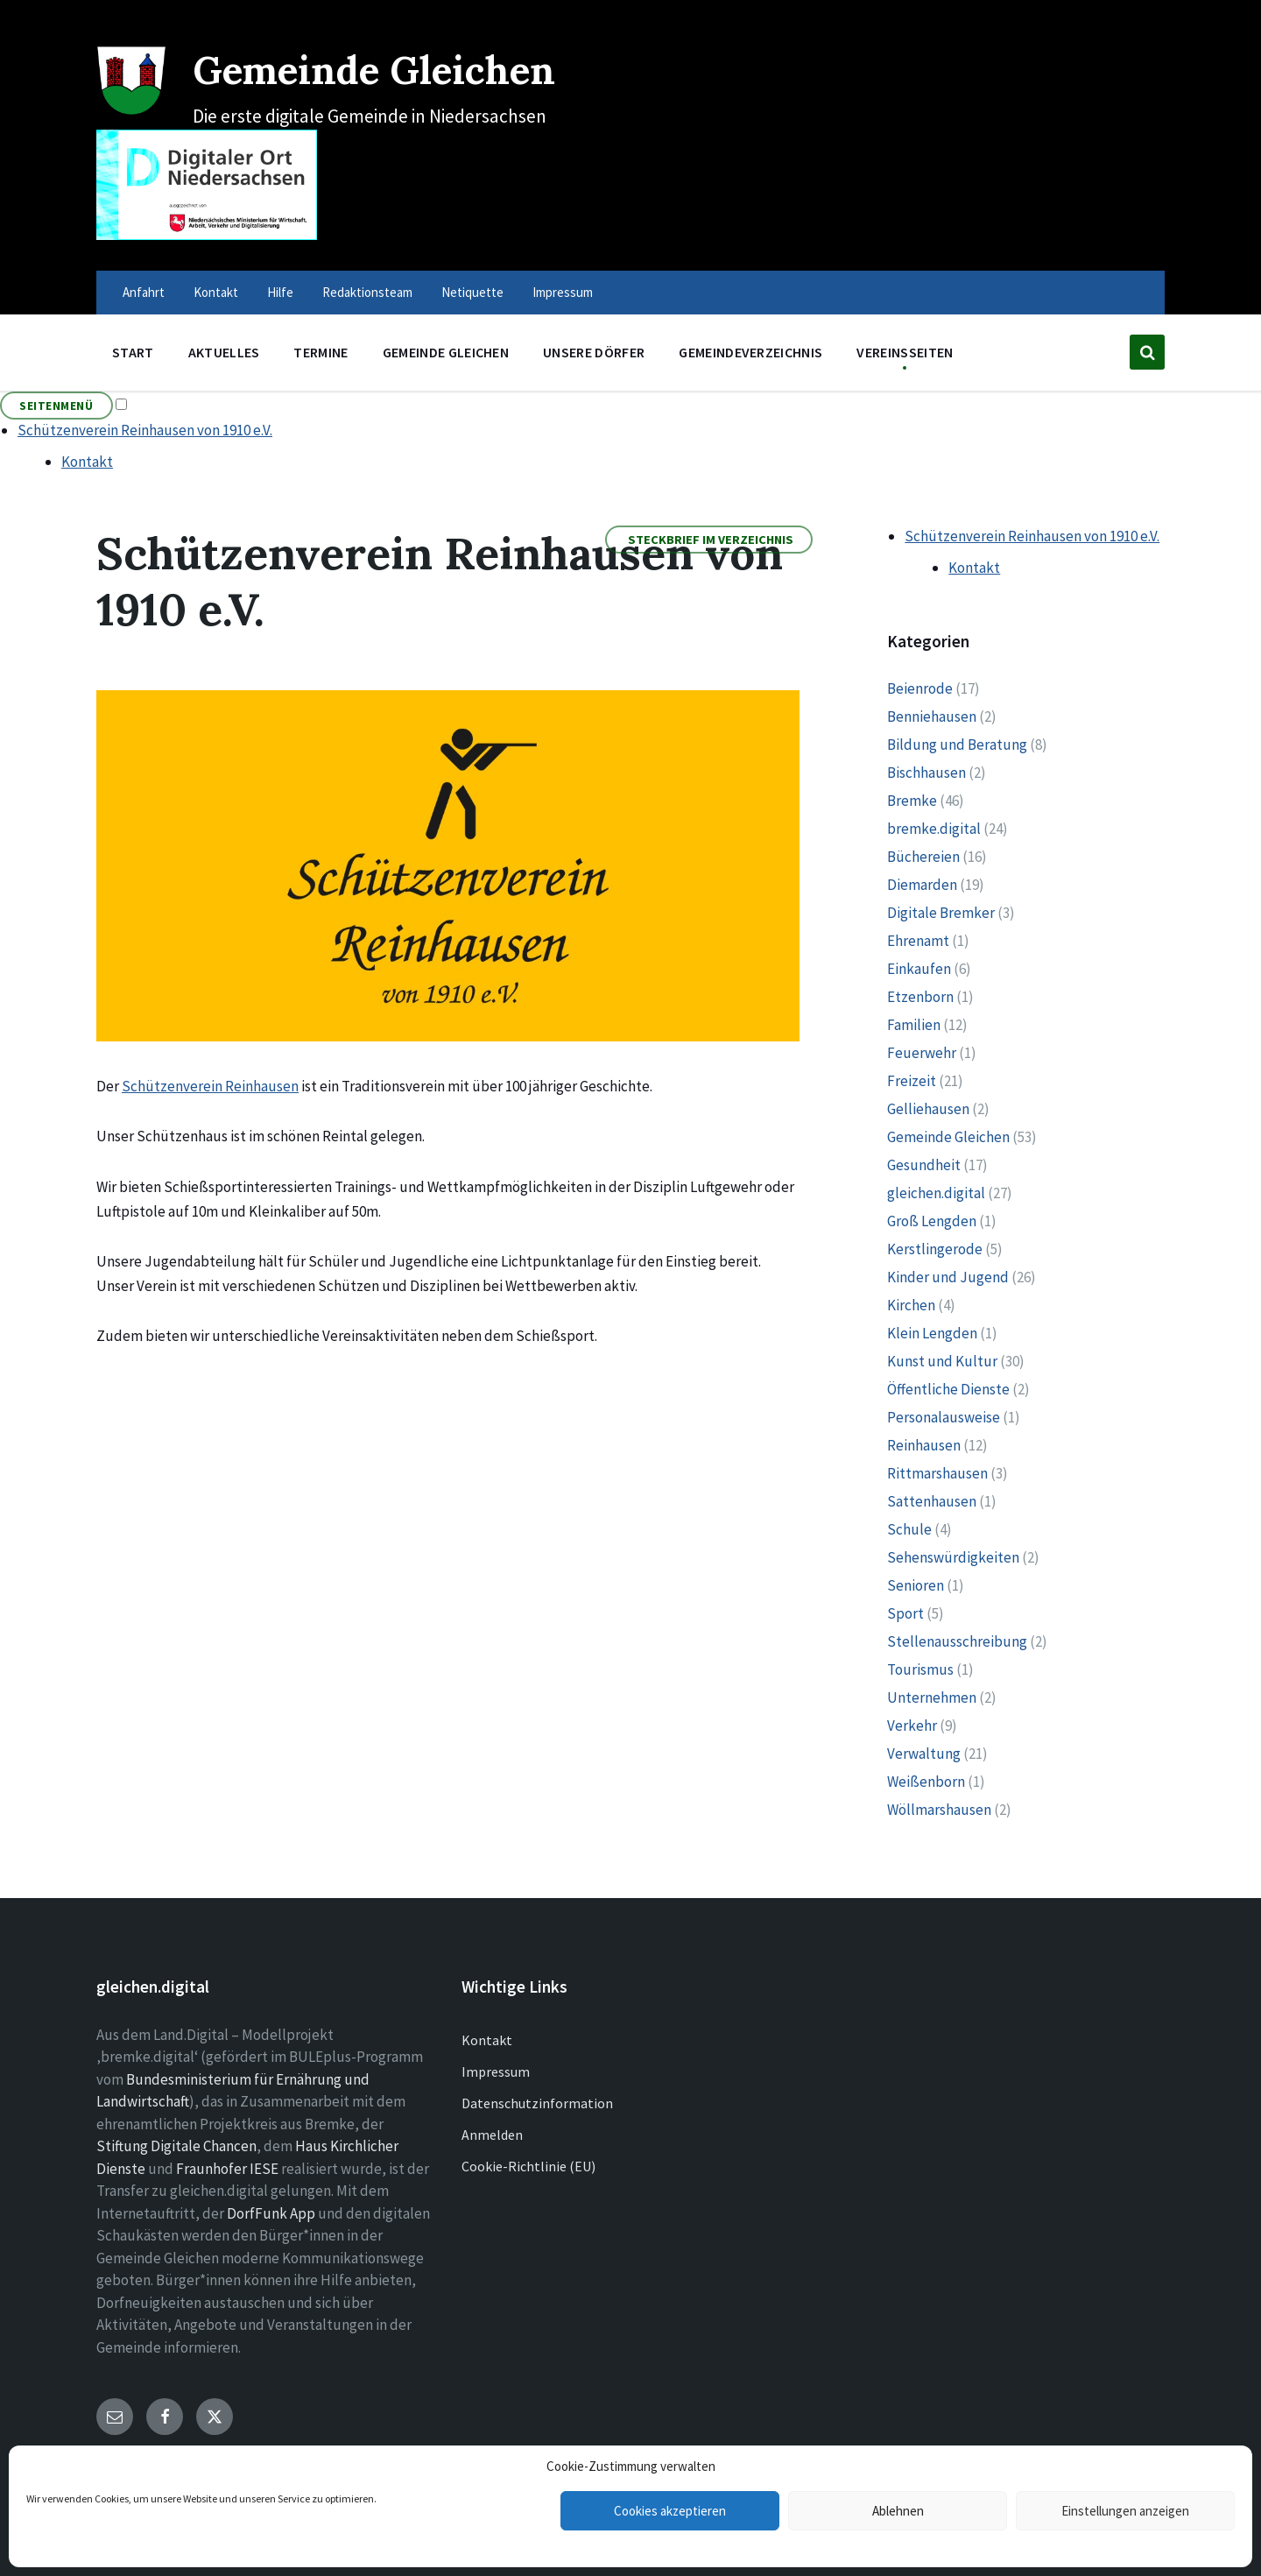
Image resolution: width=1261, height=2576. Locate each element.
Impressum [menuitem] (562, 292)
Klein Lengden (932, 1333)
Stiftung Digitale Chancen (176, 2146)
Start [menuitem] (133, 352)
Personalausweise (943, 1417)
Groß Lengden (931, 1221)
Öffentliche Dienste (948, 1389)
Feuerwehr (921, 1052)
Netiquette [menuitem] (472, 292)
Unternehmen (931, 1697)
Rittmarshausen (937, 1473)
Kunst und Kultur (942, 1361)
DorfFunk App (271, 2213)
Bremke (912, 800)
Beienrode (920, 688)
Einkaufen (919, 968)
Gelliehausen (928, 1109)
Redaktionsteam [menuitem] (367, 292)
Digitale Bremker (941, 912)
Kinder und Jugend (948, 1277)
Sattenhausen (931, 1501)
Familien (913, 1024)
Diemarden (922, 884)
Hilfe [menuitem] (280, 292)
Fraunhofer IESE (227, 2168)
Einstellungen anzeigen (1125, 2510)
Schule (909, 1529)
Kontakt (87, 461)
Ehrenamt (918, 940)
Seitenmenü (56, 405)
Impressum (495, 2071)
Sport (905, 1613)
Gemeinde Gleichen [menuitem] (446, 352)
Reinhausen (924, 1445)
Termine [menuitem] (320, 352)
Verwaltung (924, 1753)
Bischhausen (926, 772)
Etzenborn (920, 996)
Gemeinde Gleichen (402, 67)
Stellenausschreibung (957, 1641)
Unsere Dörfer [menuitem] (594, 352)
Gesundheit (924, 1165)
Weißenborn (926, 1781)
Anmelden (492, 2134)
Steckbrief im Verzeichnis (710, 539)
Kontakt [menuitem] (216, 292)
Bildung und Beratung (957, 744)
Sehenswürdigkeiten (953, 1557)
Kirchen (911, 1305)
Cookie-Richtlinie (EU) (528, 2166)
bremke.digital (934, 828)
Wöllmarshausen (939, 1809)
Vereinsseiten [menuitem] (904, 352)
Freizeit (911, 1080)
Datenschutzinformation (537, 2103)
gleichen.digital (936, 1193)
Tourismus (920, 1669)
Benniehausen (931, 716)
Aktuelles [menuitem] (224, 352)
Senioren (915, 1585)
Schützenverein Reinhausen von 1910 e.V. (145, 430)
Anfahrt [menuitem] (144, 292)
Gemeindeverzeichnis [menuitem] (750, 352)
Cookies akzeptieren (670, 2510)
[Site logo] (131, 110)
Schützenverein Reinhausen (210, 1086)
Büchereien (923, 856)
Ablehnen (898, 2510)
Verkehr (912, 1725)
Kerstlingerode (935, 1249)
